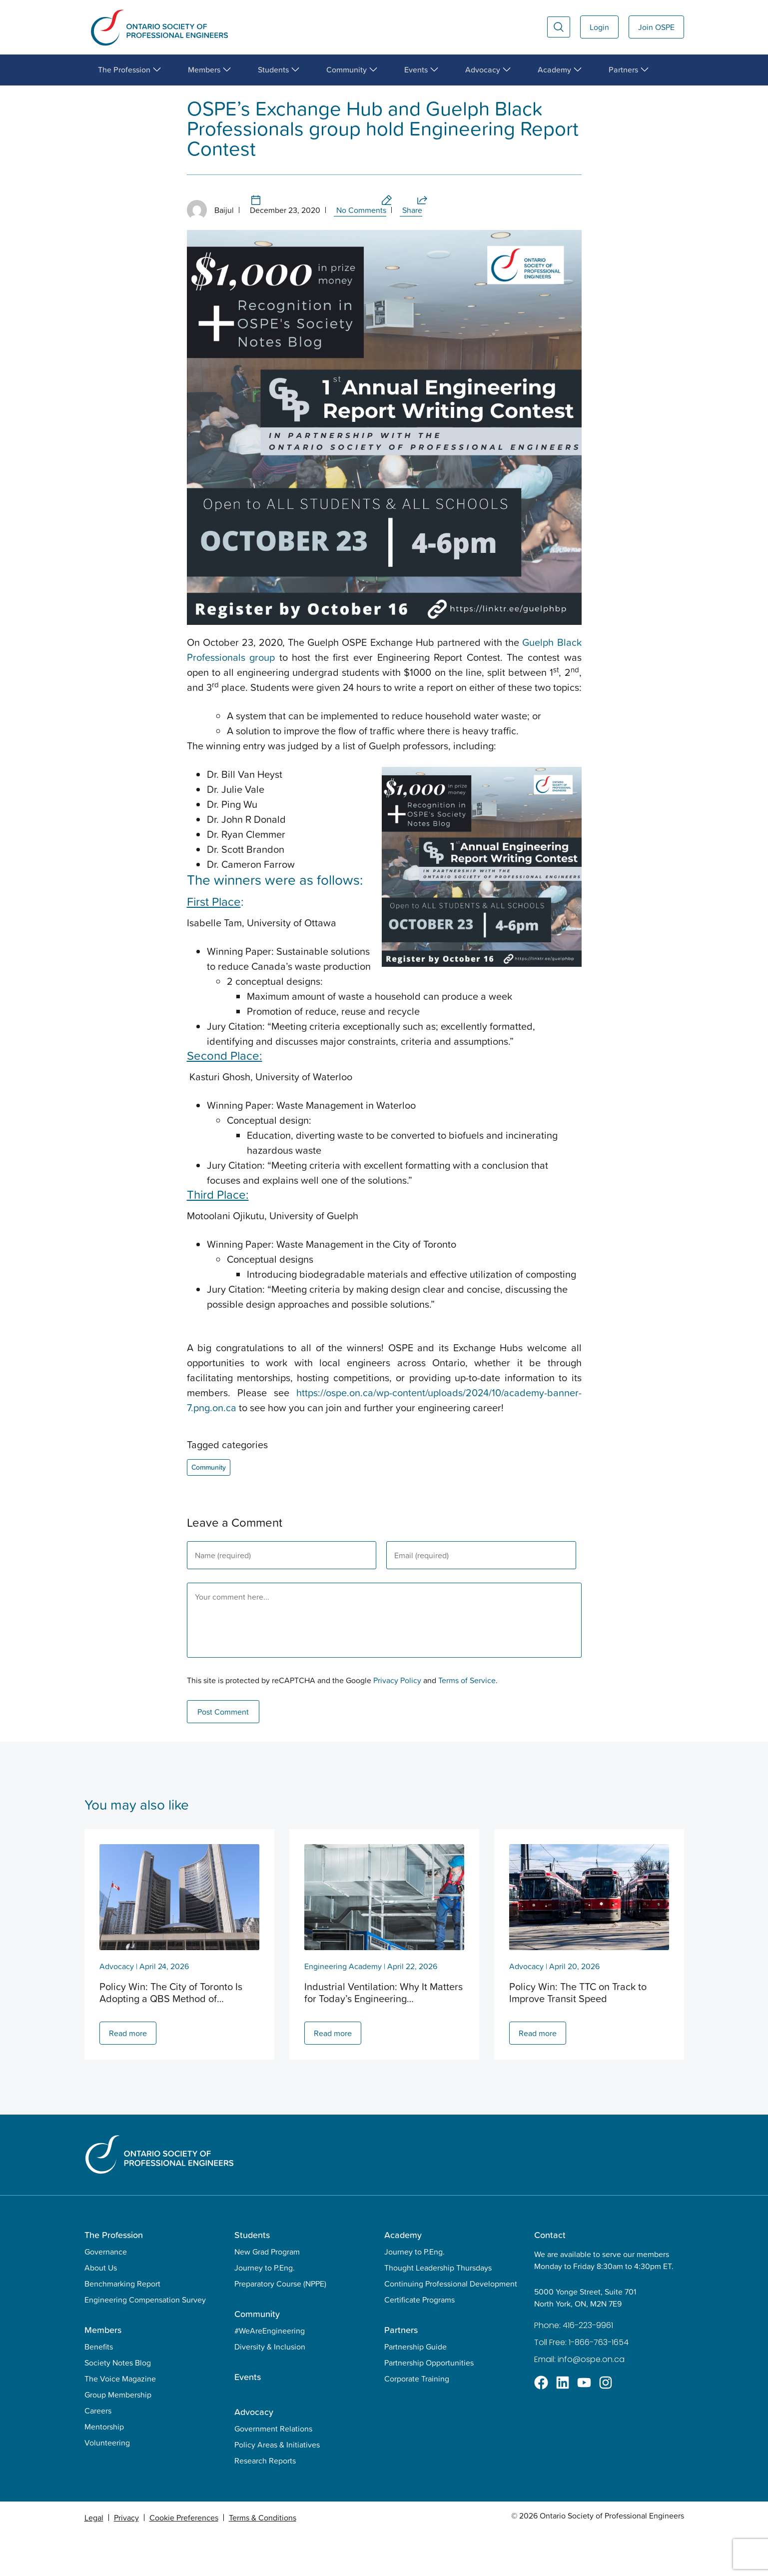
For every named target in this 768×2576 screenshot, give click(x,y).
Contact (550, 2277)
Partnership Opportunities (429, 2405)
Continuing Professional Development (450, 2326)
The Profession (113, 2277)
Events (247, 2419)
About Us (100, 2310)
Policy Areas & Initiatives (277, 2487)
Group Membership (117, 2437)
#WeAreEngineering (269, 2373)
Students (252, 2277)
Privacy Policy (397, 1723)
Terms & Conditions (262, 2560)
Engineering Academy (343, 2009)
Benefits (98, 2389)
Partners (401, 2372)
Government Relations (273, 2471)
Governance (105, 2294)
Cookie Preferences (183, 2560)
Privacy (126, 2560)
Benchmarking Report (122, 2326)
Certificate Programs (419, 2342)
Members (102, 2372)
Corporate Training (416, 2421)
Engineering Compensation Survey (145, 2342)
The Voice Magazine (120, 2421)
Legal (93, 2560)
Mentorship (104, 2469)
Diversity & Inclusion (269, 2389)
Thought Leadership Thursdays (438, 2310)
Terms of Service (467, 1723)
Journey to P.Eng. (264, 2310)
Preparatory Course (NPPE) (280, 2326)
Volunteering (107, 2485)
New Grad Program (267, 2294)
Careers (97, 2453)
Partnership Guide (415, 2389)
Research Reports (265, 2503)
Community (122, 95)
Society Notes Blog (117, 2405)
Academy (403, 2277)
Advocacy (116, 2009)
